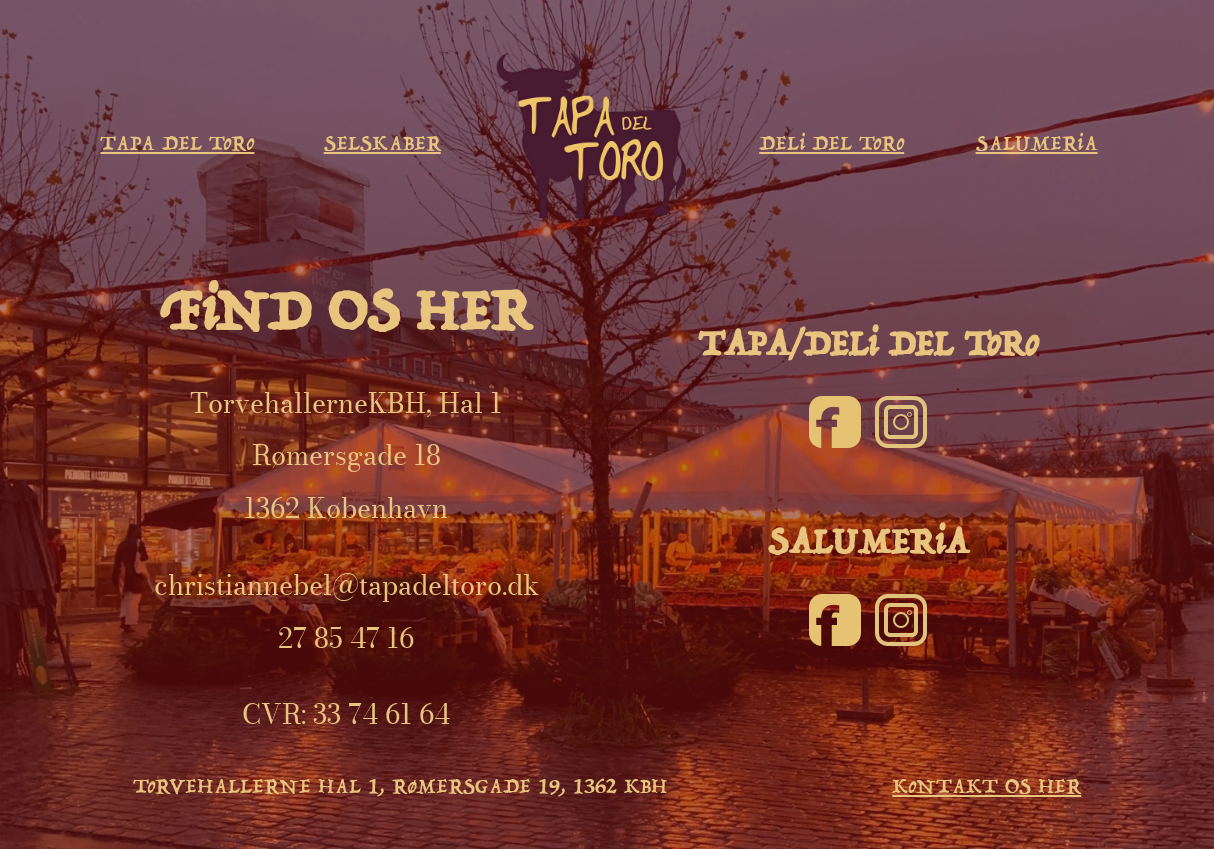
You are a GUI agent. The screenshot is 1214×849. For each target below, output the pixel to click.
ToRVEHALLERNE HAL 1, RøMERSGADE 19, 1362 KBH (400, 787)
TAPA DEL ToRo (177, 144)
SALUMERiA (1037, 144)
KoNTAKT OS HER (986, 787)
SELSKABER (382, 144)
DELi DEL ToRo (831, 144)
